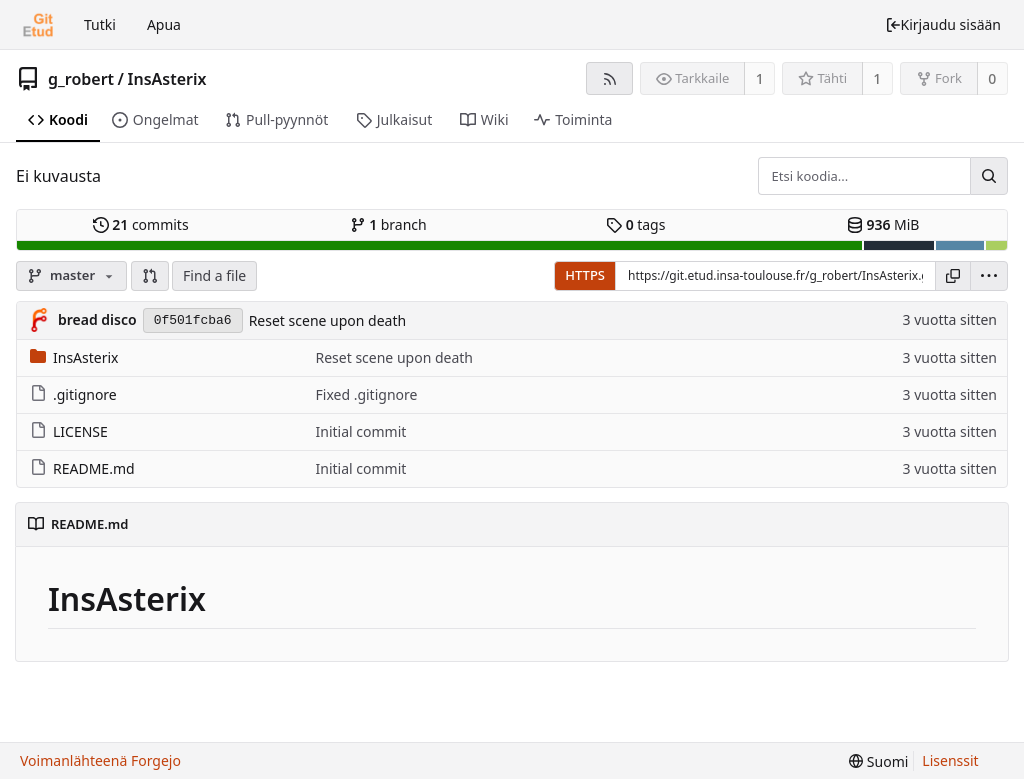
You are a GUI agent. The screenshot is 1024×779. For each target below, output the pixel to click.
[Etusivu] (38, 25)
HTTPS (585, 275)
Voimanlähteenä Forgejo (100, 760)
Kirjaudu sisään (943, 24)
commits (141, 224)
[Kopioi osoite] (953, 276)
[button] (150, 276)
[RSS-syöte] (609, 78)
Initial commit (361, 431)
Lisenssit (950, 760)
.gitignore (73, 394)
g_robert (81, 79)
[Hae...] (989, 176)
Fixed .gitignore (367, 394)
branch (388, 224)
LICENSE (69, 431)
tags (635, 224)
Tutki (100, 24)
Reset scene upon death (328, 320)
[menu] (989, 276)
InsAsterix (167, 79)
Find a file (214, 275)
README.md (82, 468)
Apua (164, 24)
